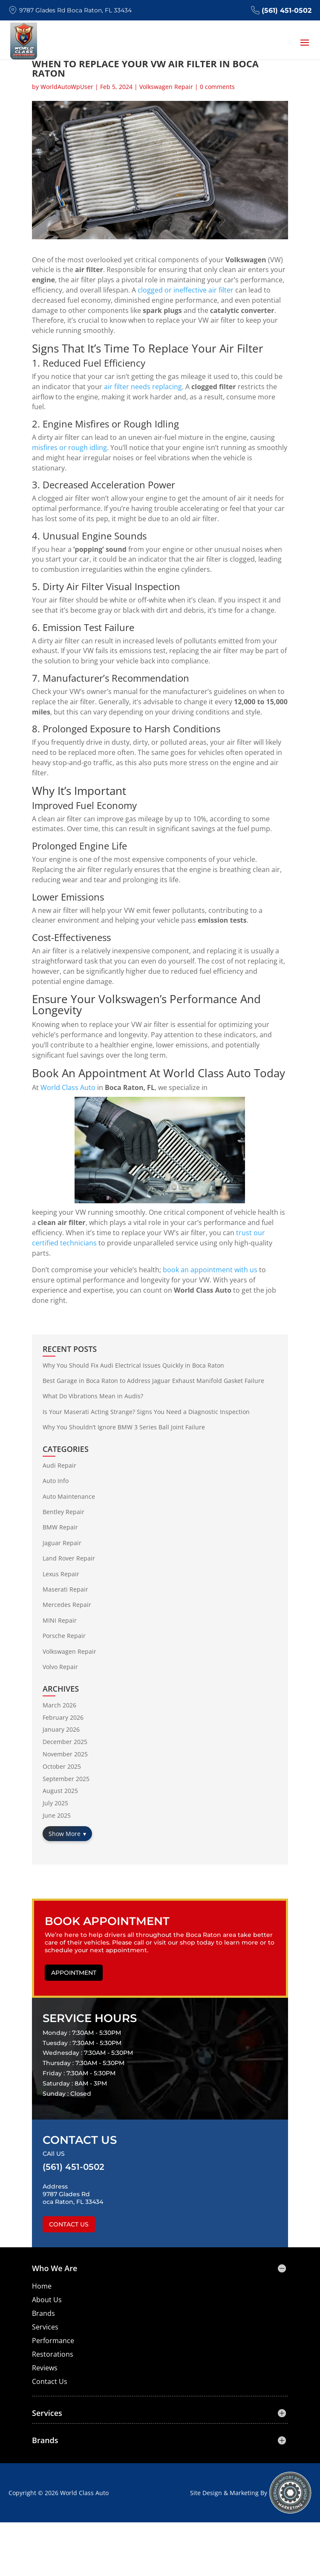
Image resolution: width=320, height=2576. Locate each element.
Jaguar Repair (62, 1543)
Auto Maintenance (69, 1496)
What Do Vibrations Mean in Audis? (93, 1396)
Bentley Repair (63, 1512)
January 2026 (61, 1729)
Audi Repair (59, 1465)
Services (45, 2327)
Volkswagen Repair (166, 87)
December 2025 (65, 1742)
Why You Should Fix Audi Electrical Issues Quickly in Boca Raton (133, 1365)
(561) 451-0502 (281, 10)
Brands (43, 2313)
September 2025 (66, 1779)
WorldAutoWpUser (66, 87)
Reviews (45, 2367)
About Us (47, 2299)
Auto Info (56, 1481)
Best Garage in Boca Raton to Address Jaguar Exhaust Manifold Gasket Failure (153, 1381)
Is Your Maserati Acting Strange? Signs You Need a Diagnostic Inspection (146, 1412)
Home (42, 2286)
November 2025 (65, 1754)
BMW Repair (60, 1527)
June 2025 (57, 1815)
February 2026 (63, 1717)
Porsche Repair (64, 1636)
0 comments (217, 87)
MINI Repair (60, 1620)
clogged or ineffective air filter (186, 290)
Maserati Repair (65, 1589)
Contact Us (69, 2224)
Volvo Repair (60, 1667)
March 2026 (59, 1705)
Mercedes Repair (67, 1605)
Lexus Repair (61, 1574)
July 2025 (55, 1803)
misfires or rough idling (69, 447)
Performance (53, 2340)
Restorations (52, 2354)
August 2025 (60, 1791)
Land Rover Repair (69, 1558)
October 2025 (62, 1766)
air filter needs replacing (143, 386)
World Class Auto (67, 1087)
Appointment (73, 1972)
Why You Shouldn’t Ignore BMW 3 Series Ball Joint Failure (124, 1427)
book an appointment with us (210, 1269)
